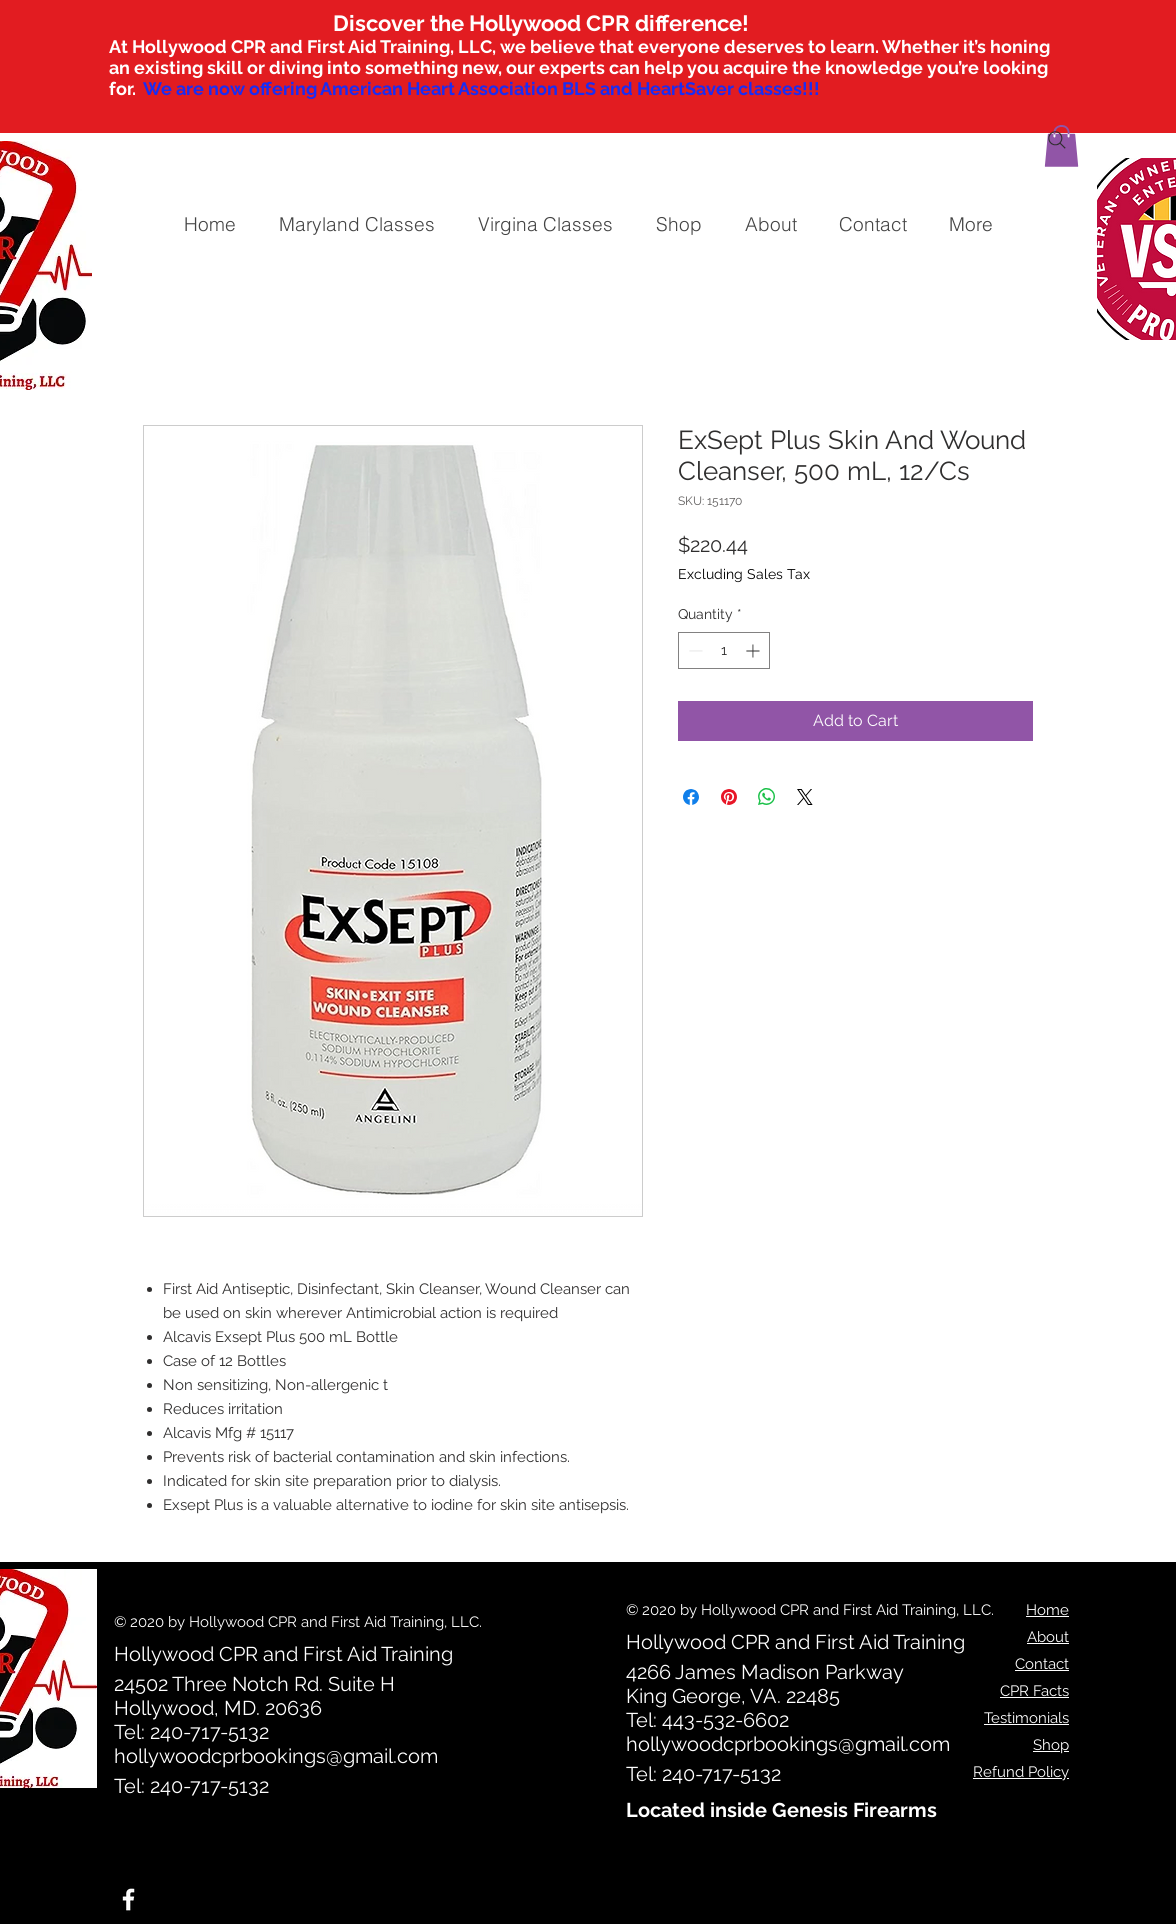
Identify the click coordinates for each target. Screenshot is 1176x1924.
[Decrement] (693, 650)
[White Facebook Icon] (128, 1899)
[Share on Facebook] (691, 797)
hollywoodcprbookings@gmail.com (276, 1756)
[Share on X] (805, 797)
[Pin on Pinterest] (729, 797)
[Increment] (754, 650)
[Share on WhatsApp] (767, 797)
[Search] (1057, 140)
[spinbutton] (724, 650)
